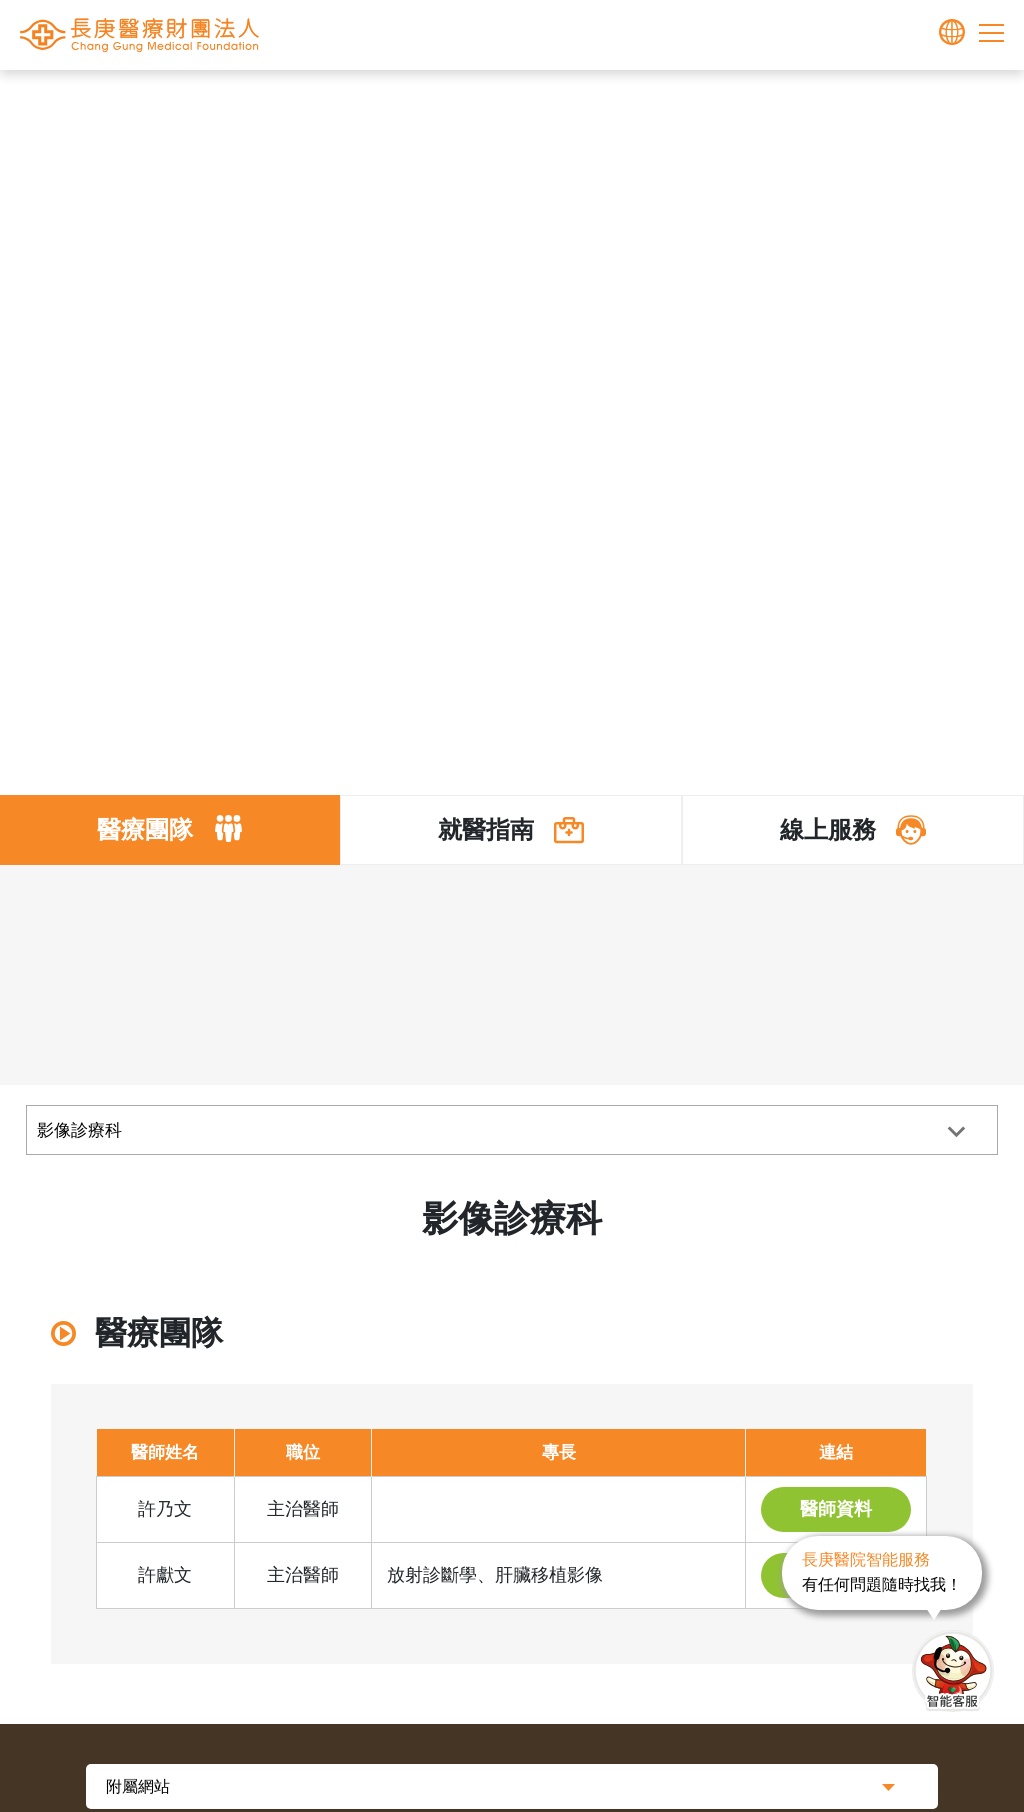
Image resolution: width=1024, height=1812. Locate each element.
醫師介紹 (633, 101)
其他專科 (708, 101)
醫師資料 (836, 1509)
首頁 (408, 101)
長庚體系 (468, 101)
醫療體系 (543, 101)
